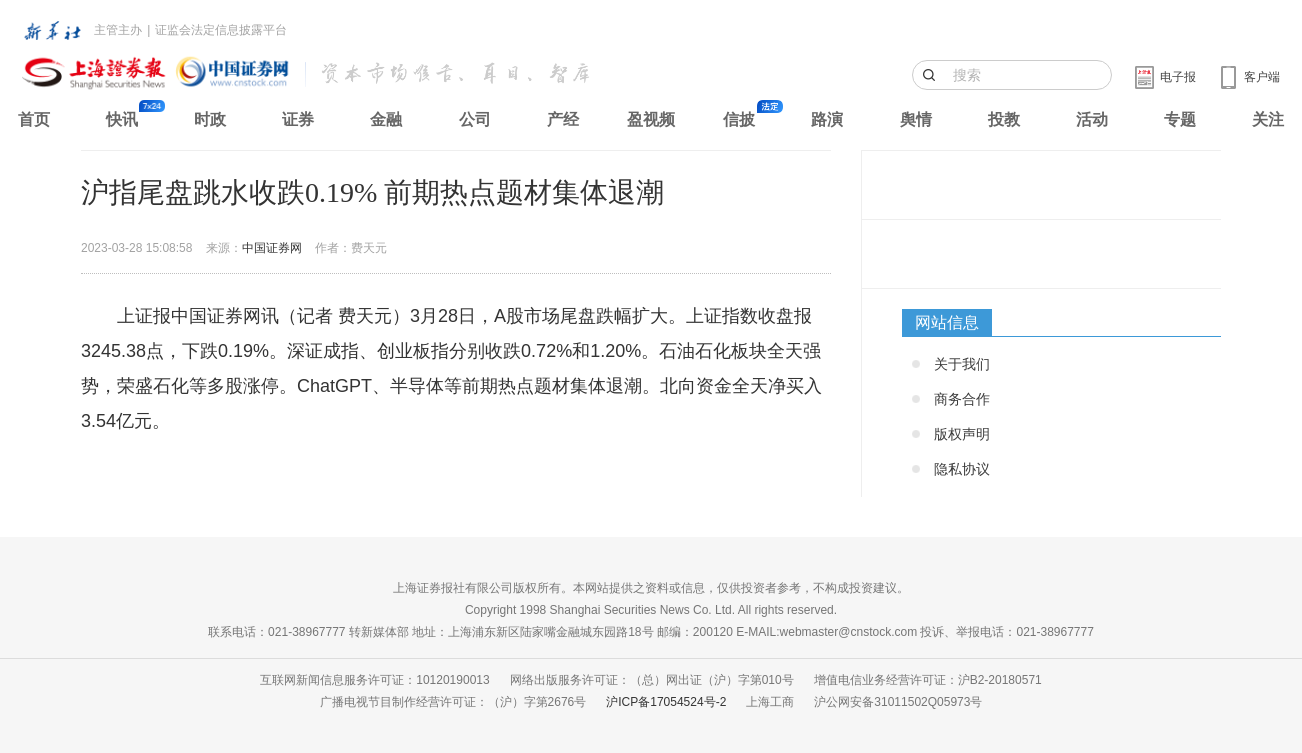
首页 (34, 119)
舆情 (916, 119)
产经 (563, 119)
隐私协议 (962, 469)
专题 (1180, 119)
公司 (475, 119)
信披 (739, 119)
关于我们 (962, 364)
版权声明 (962, 434)
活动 (1092, 119)
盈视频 (651, 119)
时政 (210, 119)
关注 (1268, 119)
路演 (827, 119)
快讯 (122, 119)
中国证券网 (272, 248)
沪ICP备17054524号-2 (666, 702)
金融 (386, 119)
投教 (1004, 119)
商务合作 (962, 399)
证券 (298, 119)
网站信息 (947, 322)
